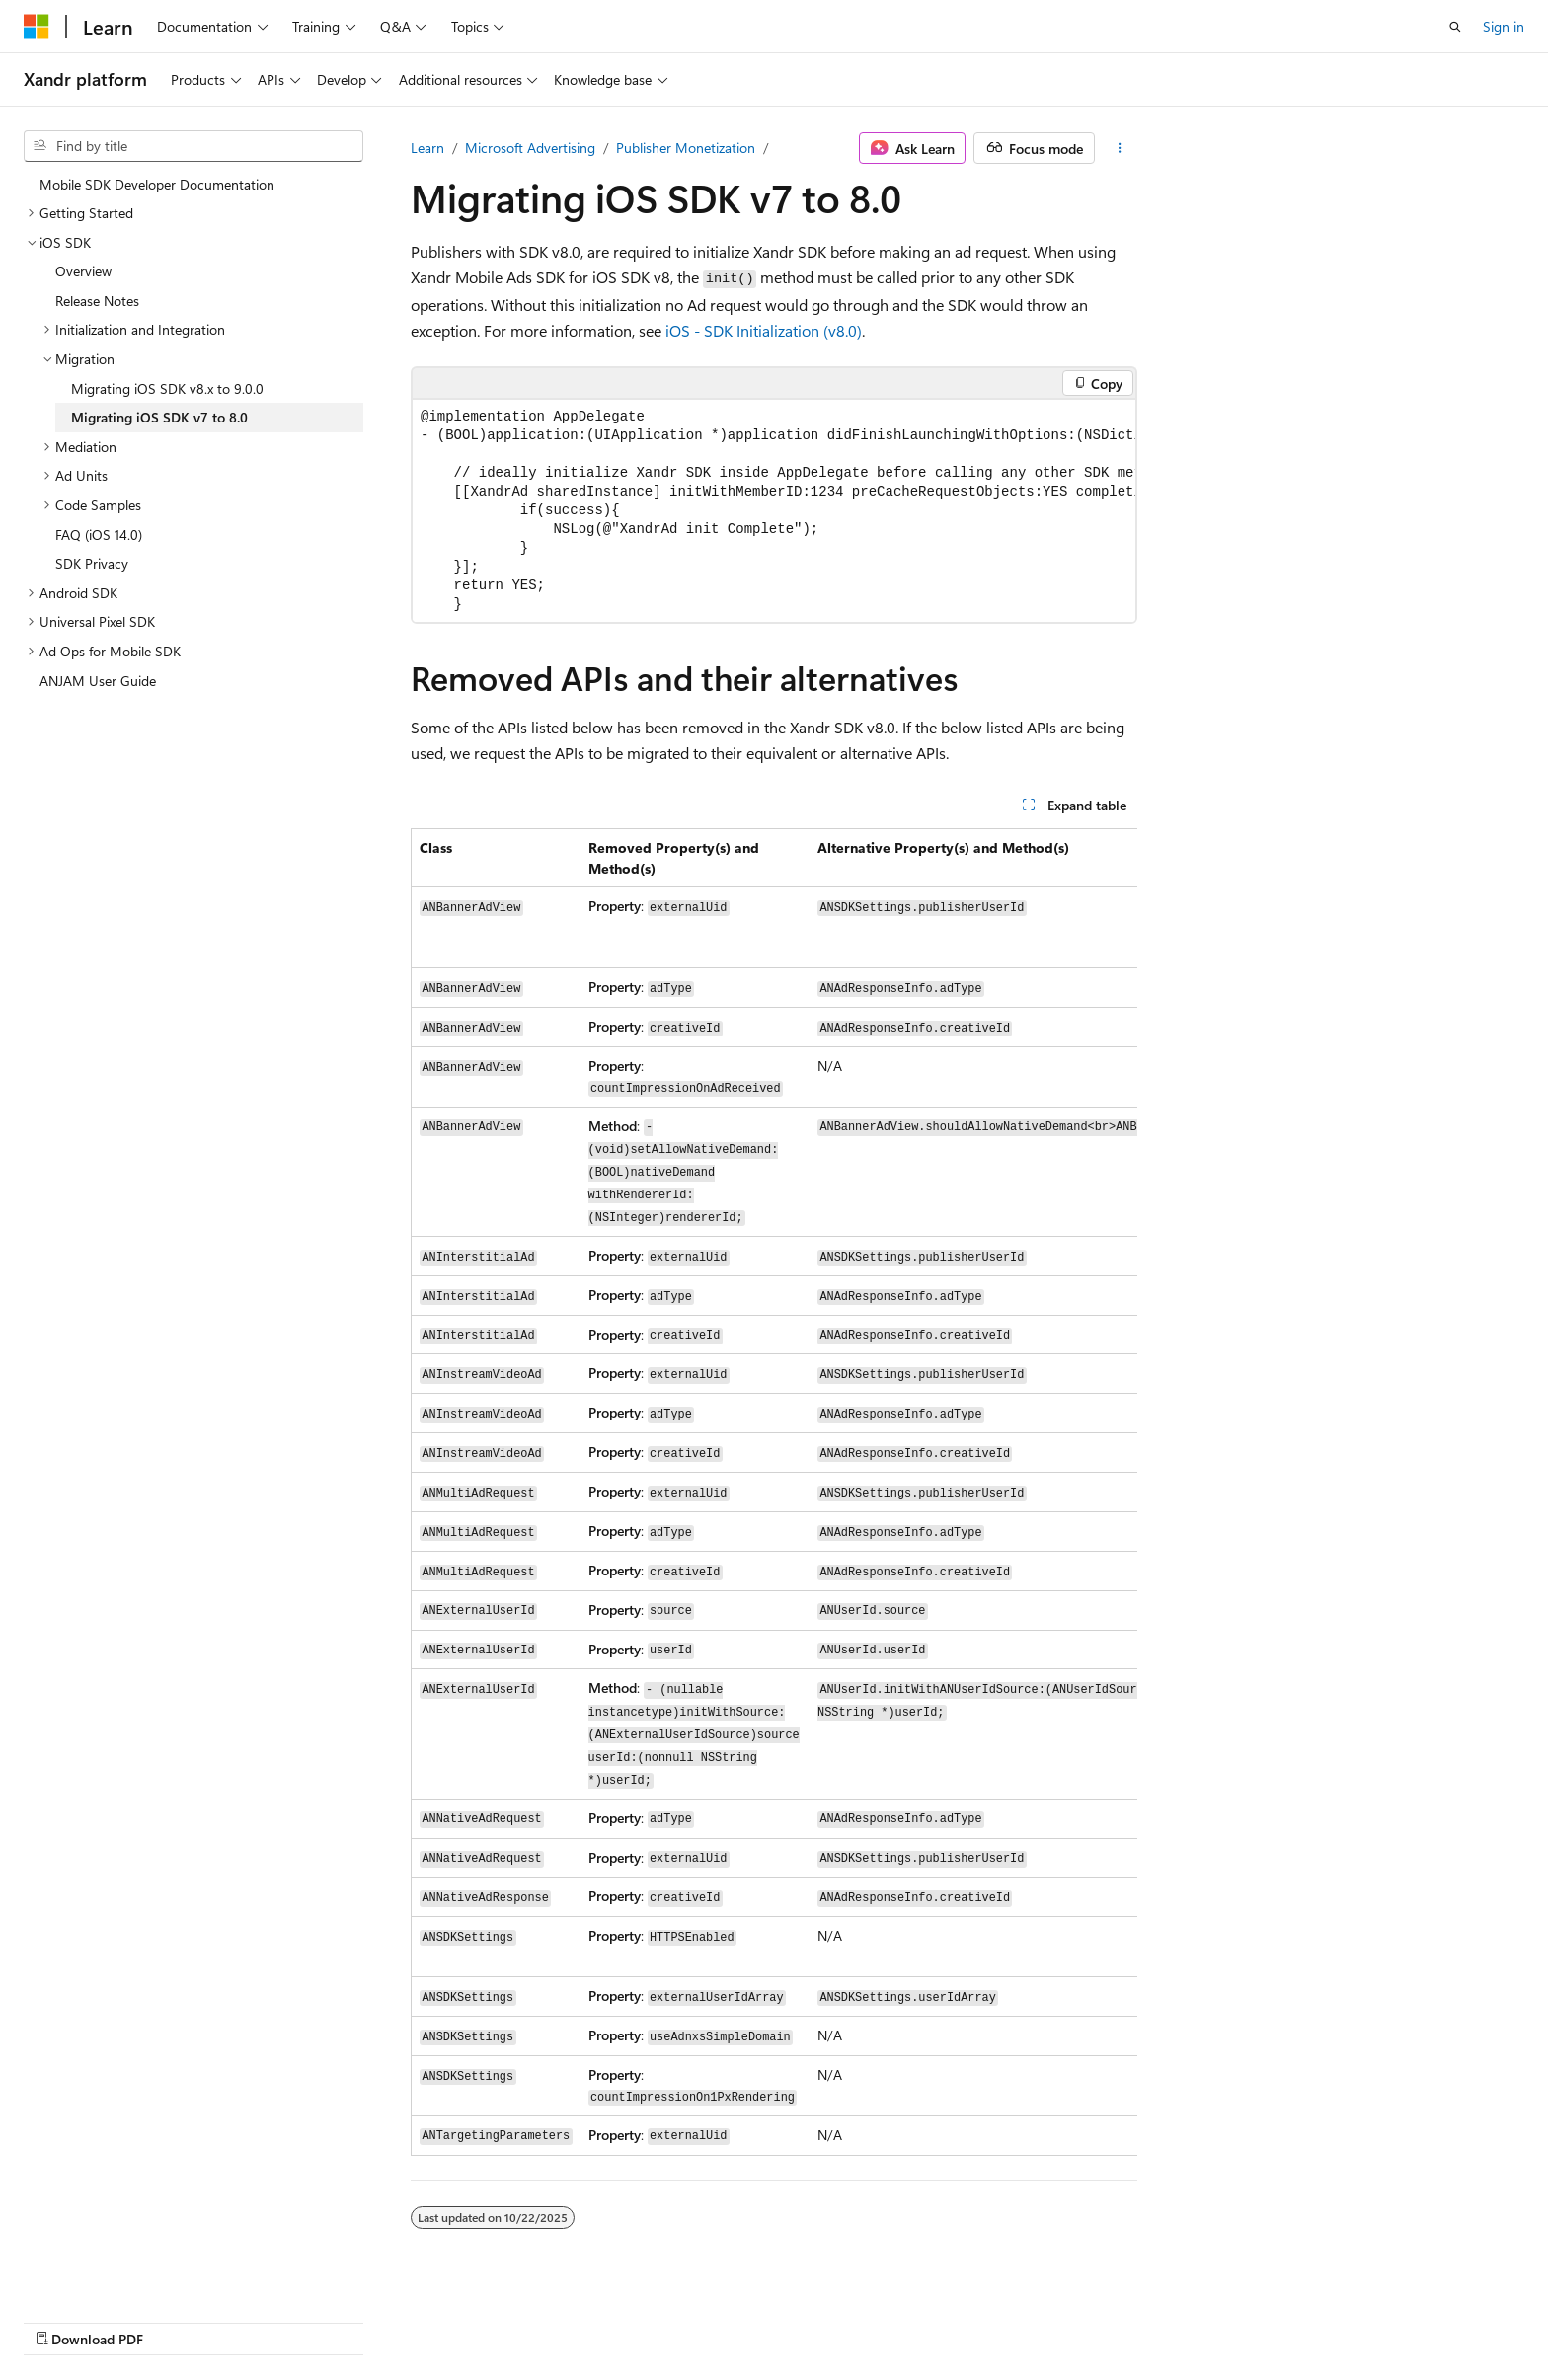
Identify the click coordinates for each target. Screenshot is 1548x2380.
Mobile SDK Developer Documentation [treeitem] (156, 184)
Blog (984, 2318)
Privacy (1146, 2318)
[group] (774, 511)
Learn (427, 147)
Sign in (1503, 26)
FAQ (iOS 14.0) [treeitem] (98, 534)
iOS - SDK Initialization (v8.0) (763, 330)
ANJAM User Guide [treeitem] (97, 680)
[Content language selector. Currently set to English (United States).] (114, 2318)
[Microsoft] (36, 26)
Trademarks (1342, 2318)
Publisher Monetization (685, 147)
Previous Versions (895, 2318)
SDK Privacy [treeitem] (91, 563)
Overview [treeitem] (83, 271)
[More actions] (1120, 148)
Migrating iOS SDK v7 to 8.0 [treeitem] (159, 417)
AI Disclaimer (778, 2318)
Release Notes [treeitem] (97, 300)
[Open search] (1455, 26)
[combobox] (193, 146)
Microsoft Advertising (530, 147)
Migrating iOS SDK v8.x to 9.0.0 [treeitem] (167, 388)
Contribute (1068, 2318)
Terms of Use (1245, 2318)
